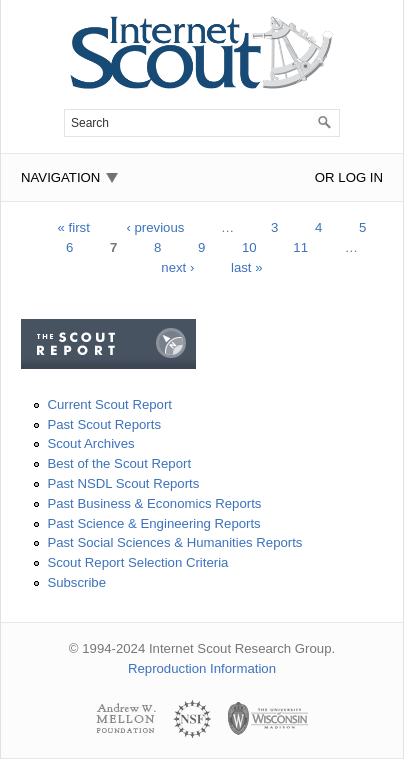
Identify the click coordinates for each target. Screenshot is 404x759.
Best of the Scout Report (119, 463)
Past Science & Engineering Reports (153, 523)
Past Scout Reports (104, 424)
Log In (360, 177)
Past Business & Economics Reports (154, 503)
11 (300, 247)
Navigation (60, 177)
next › (177, 267)
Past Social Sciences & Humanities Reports (174, 542)
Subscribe (76, 582)
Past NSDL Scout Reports (123, 483)
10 (249, 247)
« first (74, 227)
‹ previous (155, 227)
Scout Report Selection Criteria (137, 562)
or (325, 177)
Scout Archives (90, 443)
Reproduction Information (202, 668)
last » (247, 267)
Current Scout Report (109, 404)
